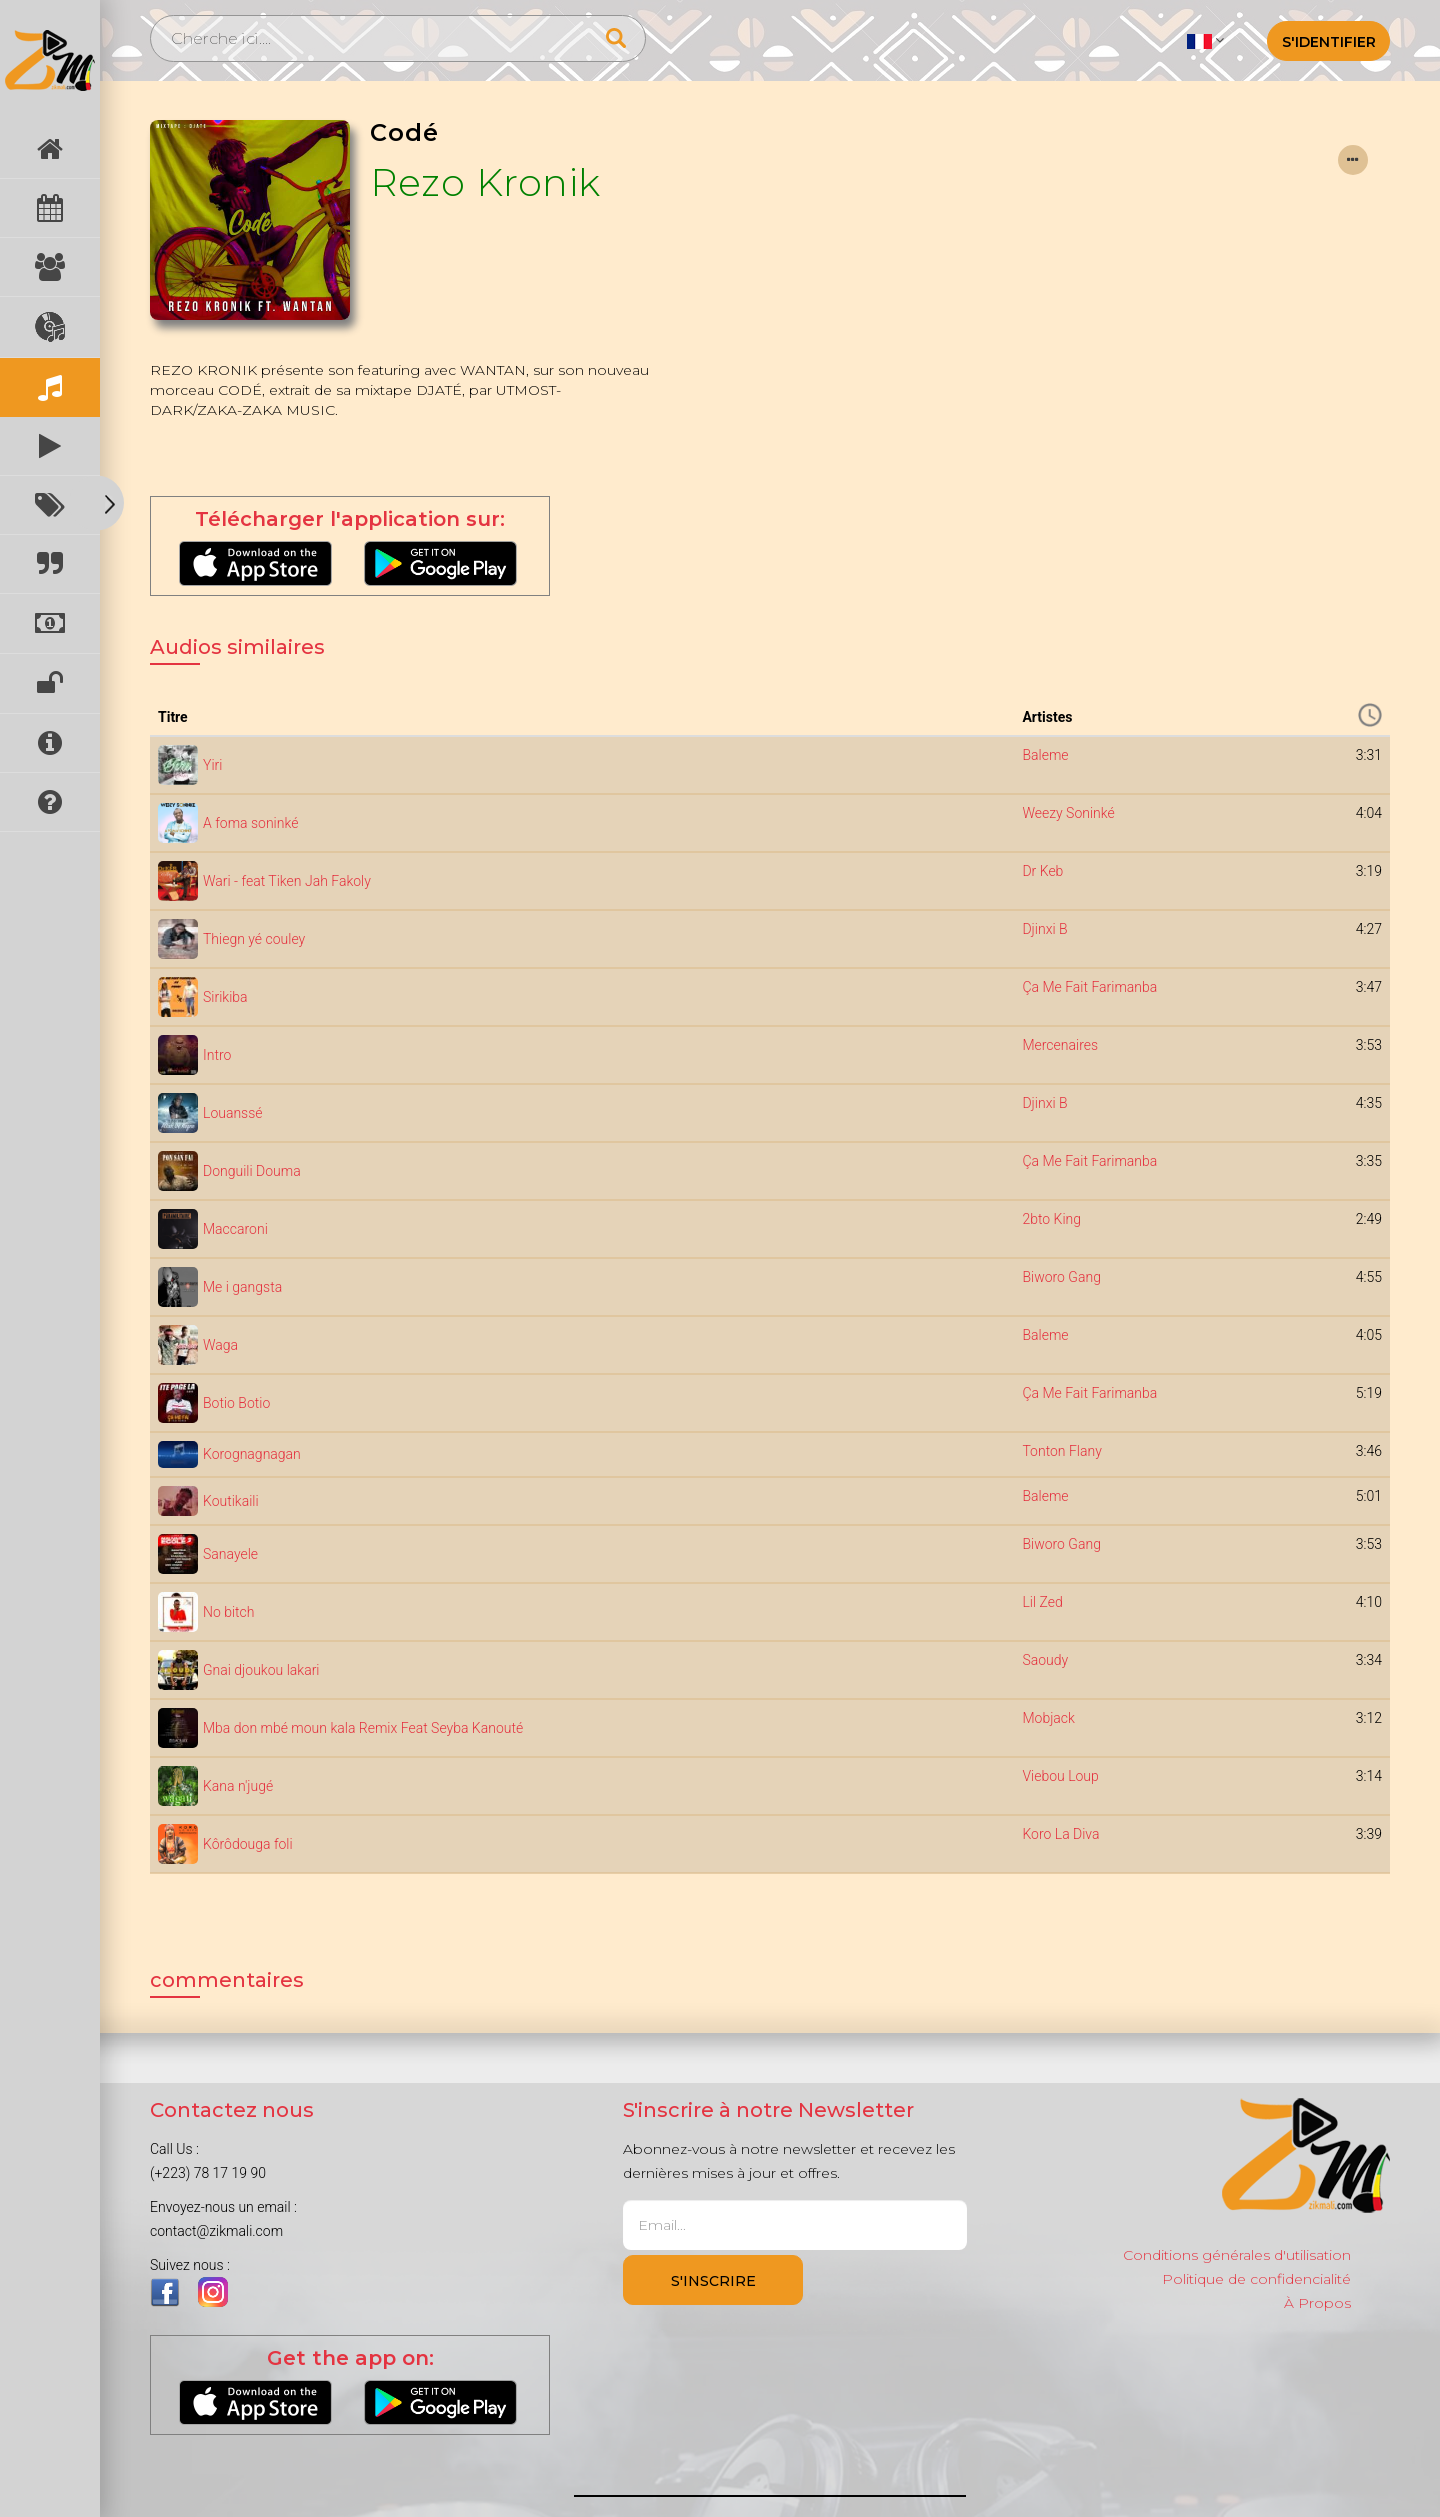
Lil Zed (1042, 1602)
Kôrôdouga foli (248, 1844)
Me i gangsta (242, 1287)
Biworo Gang (1061, 1277)
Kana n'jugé (238, 1786)
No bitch (229, 1612)
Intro (217, 1055)
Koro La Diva (1060, 1834)
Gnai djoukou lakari (261, 1670)
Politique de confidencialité (1256, 2279)
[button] (1205, 40)
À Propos (1317, 2303)
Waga (220, 1345)
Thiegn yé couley (254, 939)
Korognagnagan (252, 1454)
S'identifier (1329, 42)
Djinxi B (1044, 929)
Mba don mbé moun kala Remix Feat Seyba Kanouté (363, 1728)
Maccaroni (235, 1229)
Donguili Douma (252, 1171)
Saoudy (1045, 1660)
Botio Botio (236, 1403)
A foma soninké (250, 823)
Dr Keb (1042, 871)
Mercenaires (1060, 1045)
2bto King (1051, 1219)
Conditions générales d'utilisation (1237, 2255)
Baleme (1045, 755)
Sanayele (230, 1554)
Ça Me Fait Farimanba (1089, 987)
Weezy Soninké (1068, 813)
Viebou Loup (1060, 1776)
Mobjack (1048, 1718)
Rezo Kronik (485, 182)
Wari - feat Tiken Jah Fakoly (287, 881)
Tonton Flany (1061, 1451)
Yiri (212, 765)
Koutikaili (231, 1501)
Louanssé (233, 1113)
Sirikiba (225, 997)
